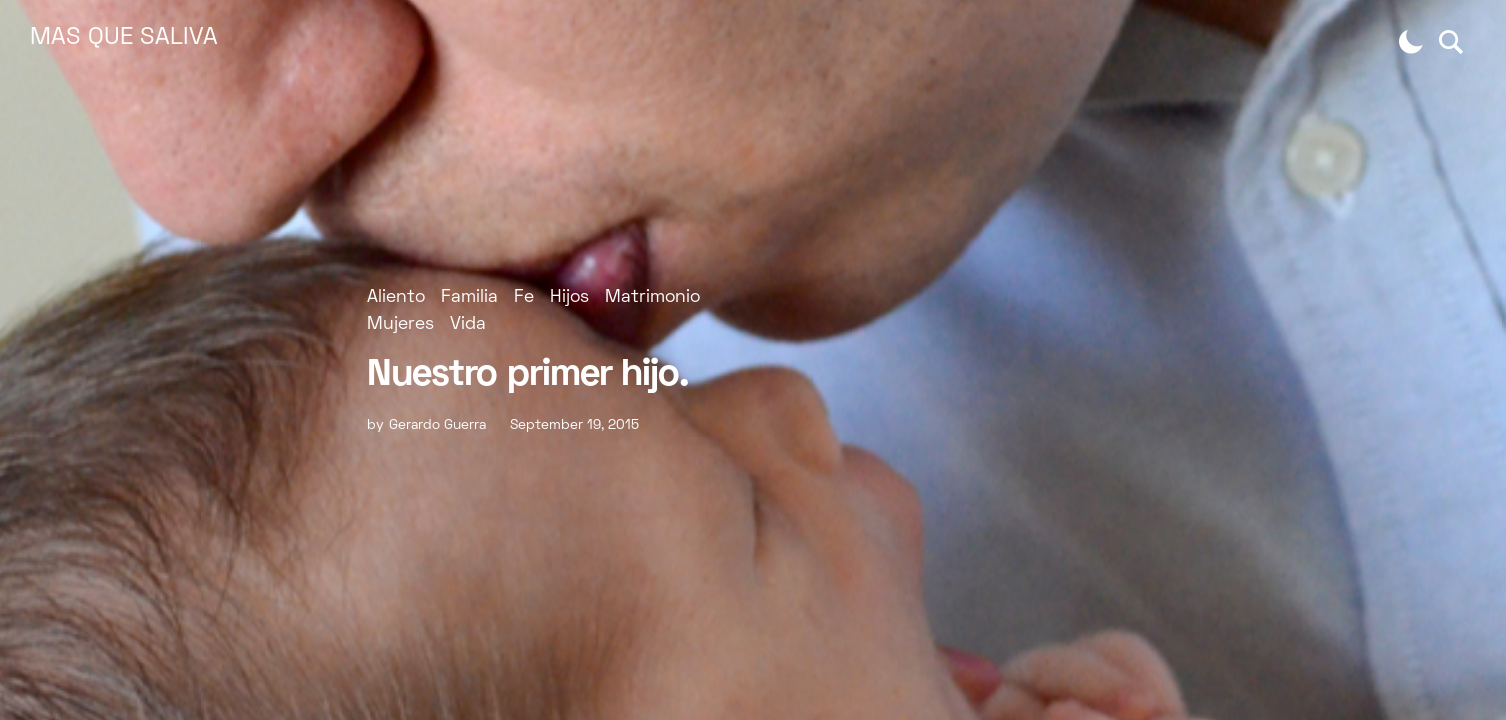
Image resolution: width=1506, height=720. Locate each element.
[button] (1411, 42)
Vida (468, 324)
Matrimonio (652, 297)
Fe (524, 297)
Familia (469, 297)
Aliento (396, 297)
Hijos (569, 297)
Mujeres (400, 324)
